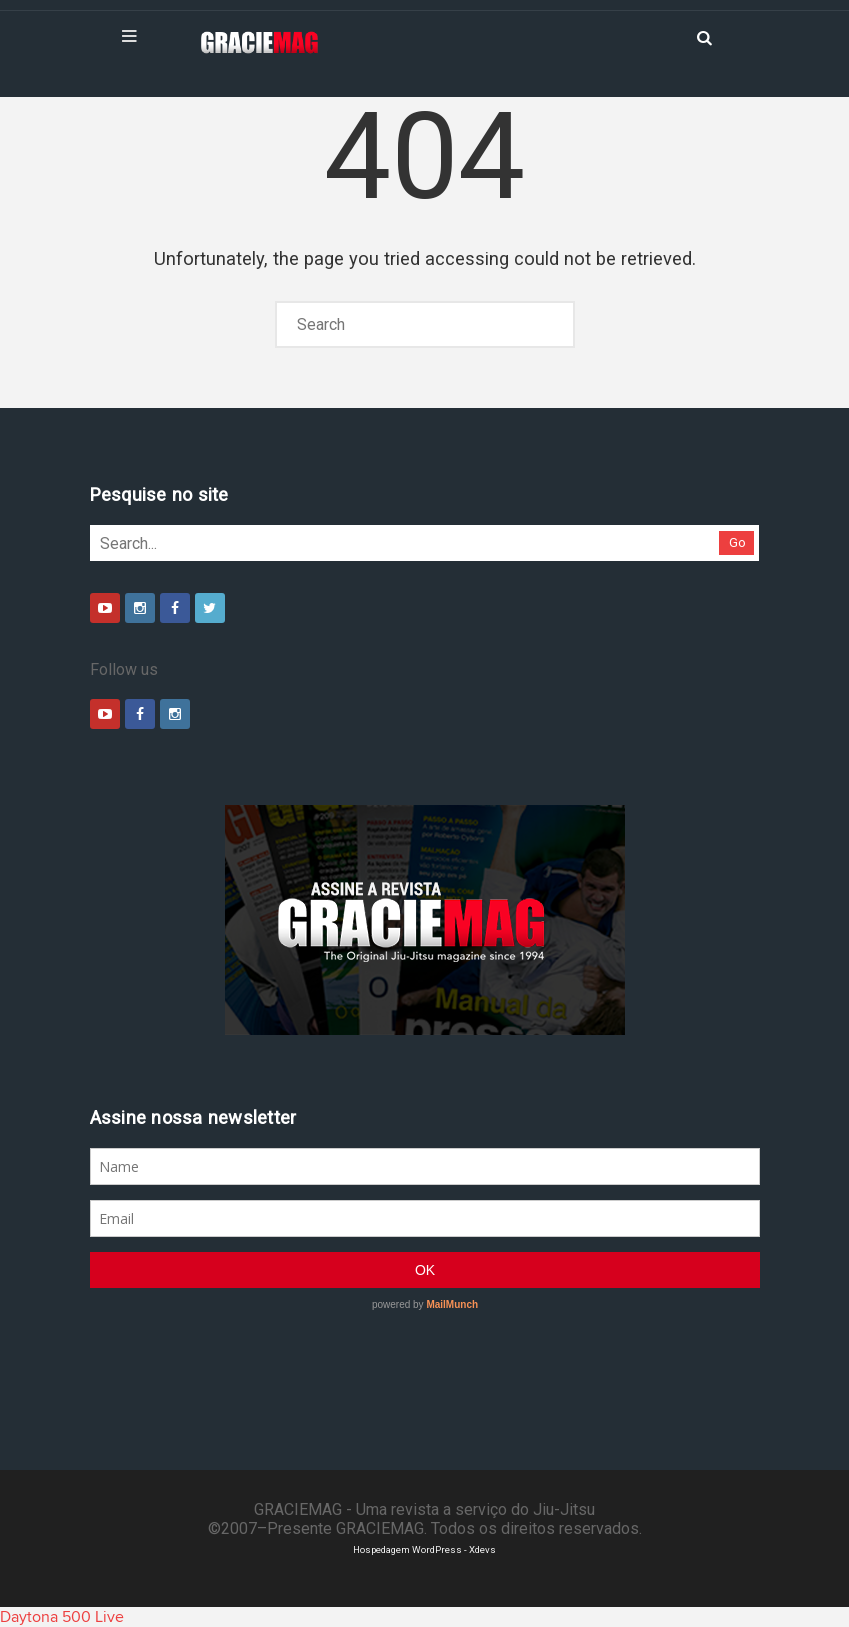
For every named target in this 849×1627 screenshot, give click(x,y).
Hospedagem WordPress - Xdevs (424, 1549)
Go (737, 542)
